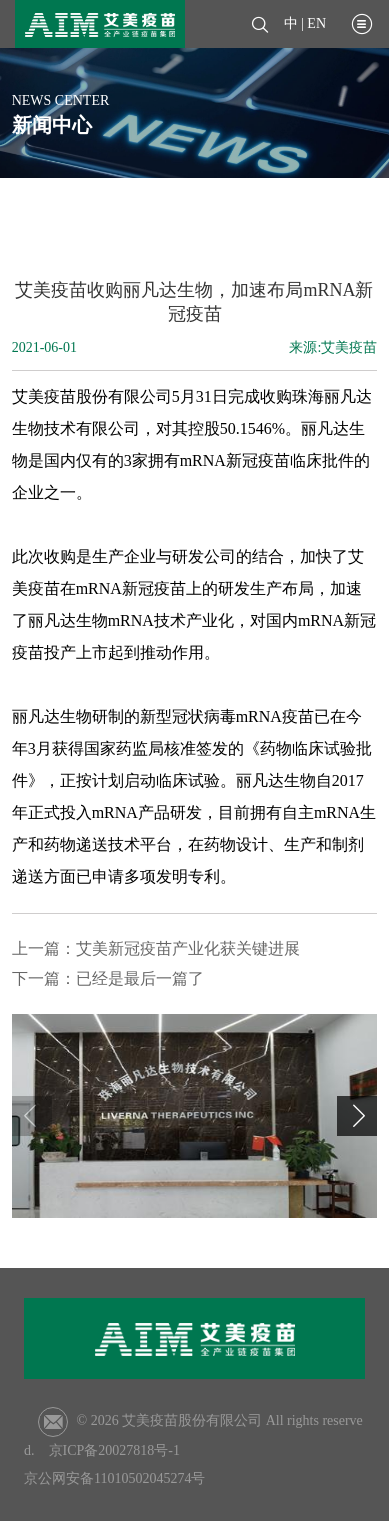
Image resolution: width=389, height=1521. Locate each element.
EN (316, 23)
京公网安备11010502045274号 (114, 1478)
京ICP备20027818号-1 (114, 1450)
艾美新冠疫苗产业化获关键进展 (188, 948)
